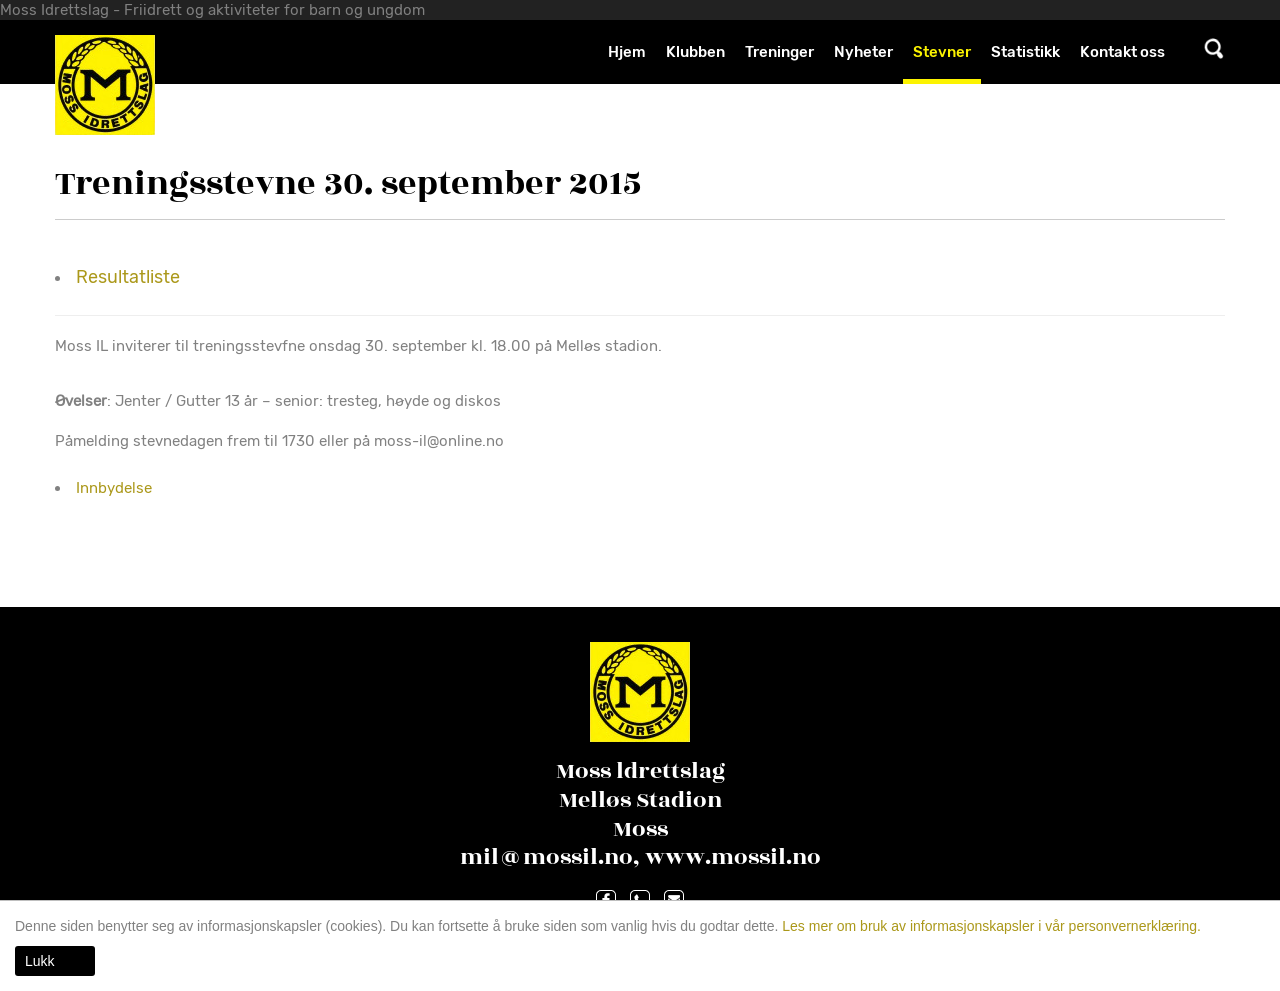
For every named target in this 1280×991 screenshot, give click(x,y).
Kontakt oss (1122, 52)
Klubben (695, 52)
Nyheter (863, 52)
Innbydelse (114, 488)
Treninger (779, 52)
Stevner (942, 52)
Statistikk (1025, 52)
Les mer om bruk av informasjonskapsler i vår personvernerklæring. (989, 926)
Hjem (627, 52)
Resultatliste (128, 277)
